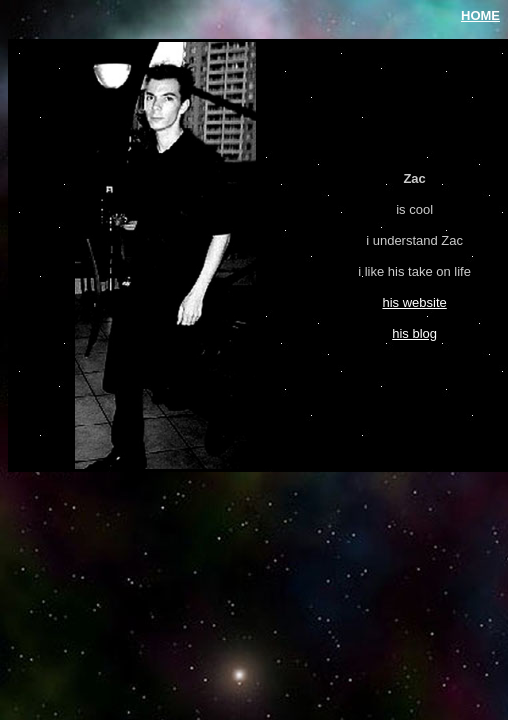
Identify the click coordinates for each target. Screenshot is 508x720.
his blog (414, 333)
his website (414, 302)
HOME (480, 15)
